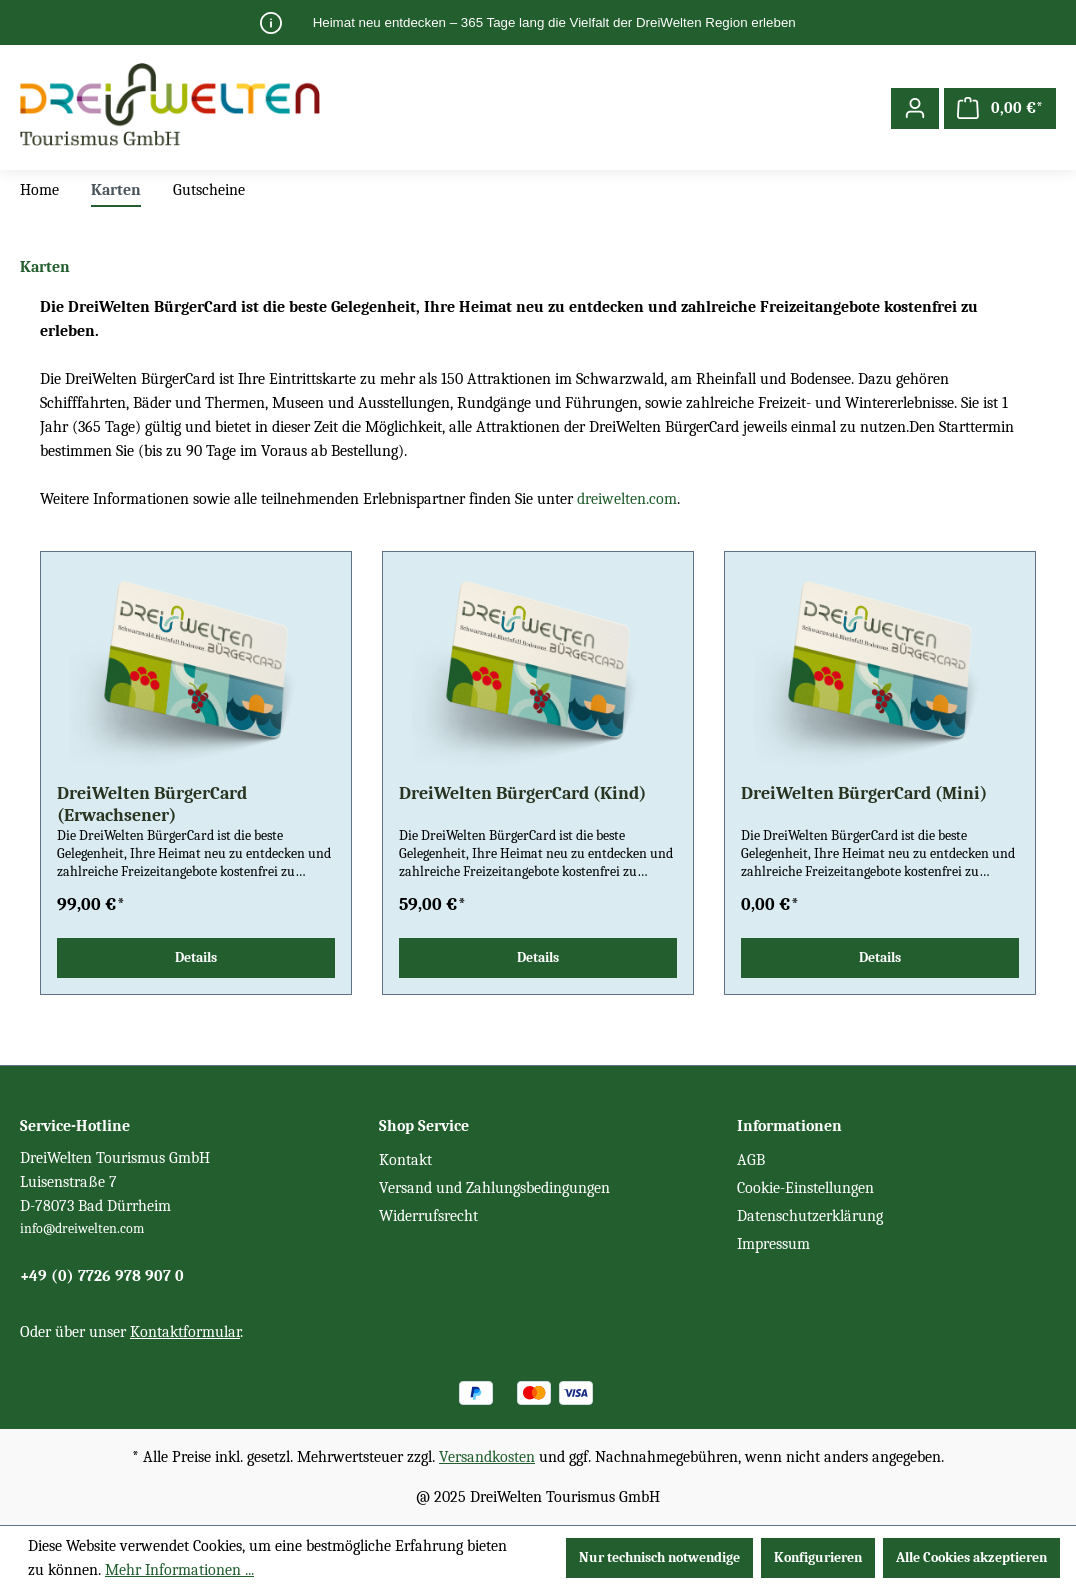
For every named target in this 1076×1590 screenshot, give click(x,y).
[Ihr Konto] (915, 108)
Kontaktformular (185, 1332)
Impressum (773, 1244)
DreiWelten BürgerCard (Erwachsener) (152, 804)
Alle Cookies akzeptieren (971, 1557)
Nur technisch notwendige (659, 1557)
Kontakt (405, 1160)
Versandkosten (487, 1457)
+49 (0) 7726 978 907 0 (102, 1276)
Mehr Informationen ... (179, 1570)
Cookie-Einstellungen (805, 1188)
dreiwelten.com (627, 499)
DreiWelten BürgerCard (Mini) (864, 793)
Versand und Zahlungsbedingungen (494, 1188)
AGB (751, 1160)
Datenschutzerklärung (810, 1216)
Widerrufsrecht (428, 1216)
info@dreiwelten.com (82, 1228)
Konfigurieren (818, 1557)
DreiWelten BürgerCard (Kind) (522, 793)
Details (196, 957)
